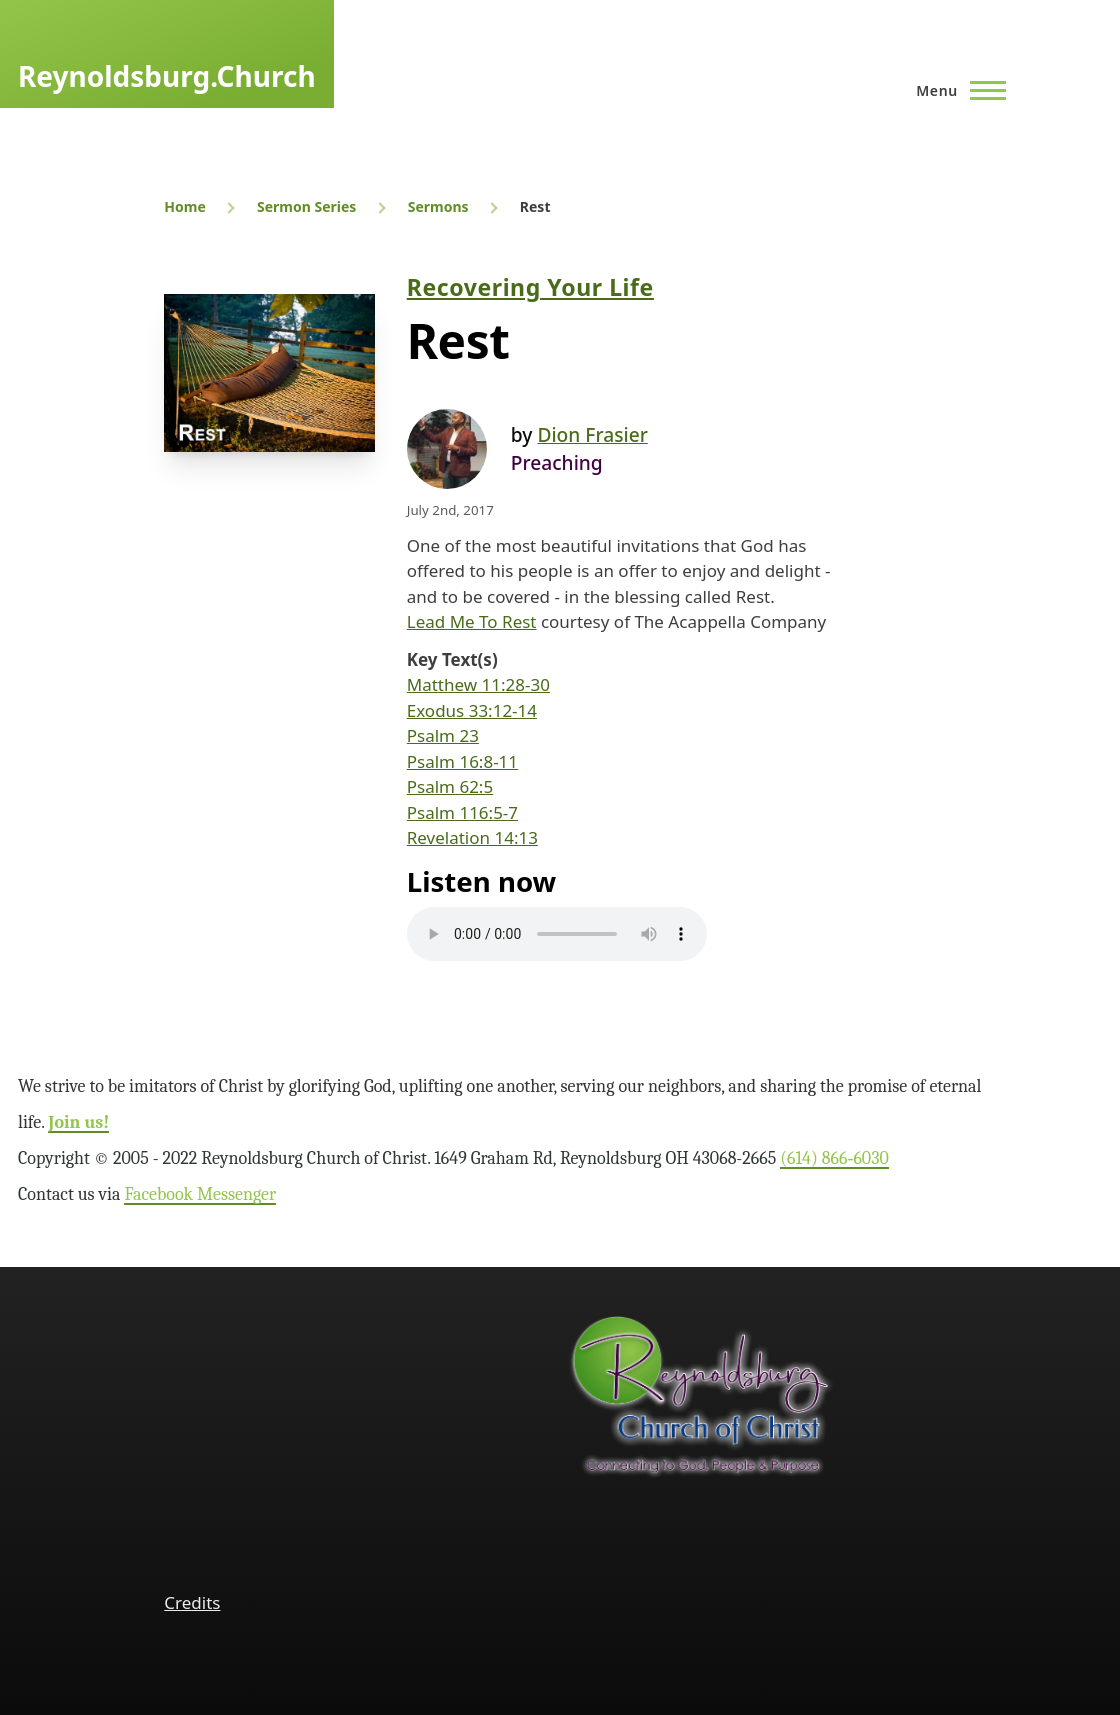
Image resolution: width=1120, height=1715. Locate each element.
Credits (192, 1602)
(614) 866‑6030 (834, 1158)
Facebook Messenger (200, 1194)
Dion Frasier (592, 434)
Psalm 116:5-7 (462, 812)
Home (184, 206)
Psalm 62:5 (450, 786)
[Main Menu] (955, 90)
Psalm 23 (443, 735)
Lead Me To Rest (472, 621)
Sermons (438, 206)
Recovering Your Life (530, 287)
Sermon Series (306, 206)
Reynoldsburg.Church (167, 76)
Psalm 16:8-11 (462, 761)
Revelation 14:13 (472, 837)
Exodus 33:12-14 (472, 710)
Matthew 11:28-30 (478, 684)
